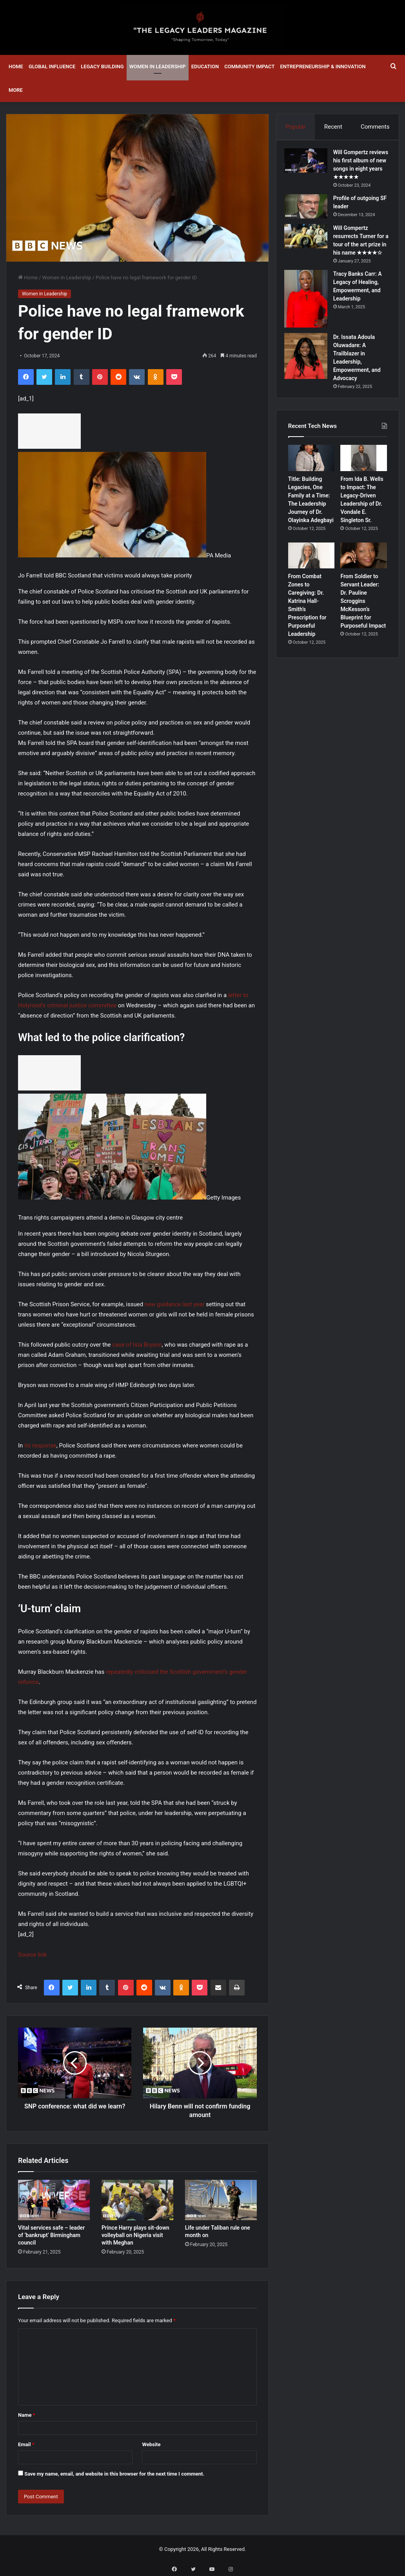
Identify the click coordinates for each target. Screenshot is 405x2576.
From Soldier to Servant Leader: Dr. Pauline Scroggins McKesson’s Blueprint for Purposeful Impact (363, 625)
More (16, 90)
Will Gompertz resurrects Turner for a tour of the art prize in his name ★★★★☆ (360, 256)
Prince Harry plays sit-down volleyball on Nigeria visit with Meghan (135, 2235)
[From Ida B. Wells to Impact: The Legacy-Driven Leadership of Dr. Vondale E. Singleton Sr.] (363, 482)
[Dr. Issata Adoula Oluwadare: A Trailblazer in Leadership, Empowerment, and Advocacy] (309, 376)
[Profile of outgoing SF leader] (309, 218)
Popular (295, 126)
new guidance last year (174, 1304)
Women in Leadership (157, 66)
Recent (333, 126)
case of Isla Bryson (137, 1344)
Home (16, 66)
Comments (375, 126)
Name (26, 2415)
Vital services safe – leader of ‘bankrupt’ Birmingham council (51, 2235)
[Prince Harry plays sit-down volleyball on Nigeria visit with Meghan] (137, 2200)
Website (151, 2444)
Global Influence (52, 66)
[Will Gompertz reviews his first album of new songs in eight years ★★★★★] (309, 164)
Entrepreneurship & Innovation (322, 66)
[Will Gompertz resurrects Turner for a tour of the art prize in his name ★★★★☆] (309, 248)
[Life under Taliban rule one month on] (221, 2200)
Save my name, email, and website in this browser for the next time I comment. (114, 2474)
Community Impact (249, 66)
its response (40, 1445)
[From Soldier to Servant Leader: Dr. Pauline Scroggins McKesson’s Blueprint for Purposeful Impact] (363, 580)
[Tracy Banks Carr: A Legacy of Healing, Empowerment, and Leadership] (309, 319)
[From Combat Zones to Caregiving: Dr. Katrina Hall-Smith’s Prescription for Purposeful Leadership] (311, 580)
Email (26, 2444)
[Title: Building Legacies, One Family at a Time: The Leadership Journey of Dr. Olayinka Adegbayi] (311, 482)
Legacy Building (102, 66)
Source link (32, 1954)
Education (205, 66)
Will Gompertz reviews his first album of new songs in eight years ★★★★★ (362, 172)
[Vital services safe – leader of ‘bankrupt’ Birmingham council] (54, 2200)
